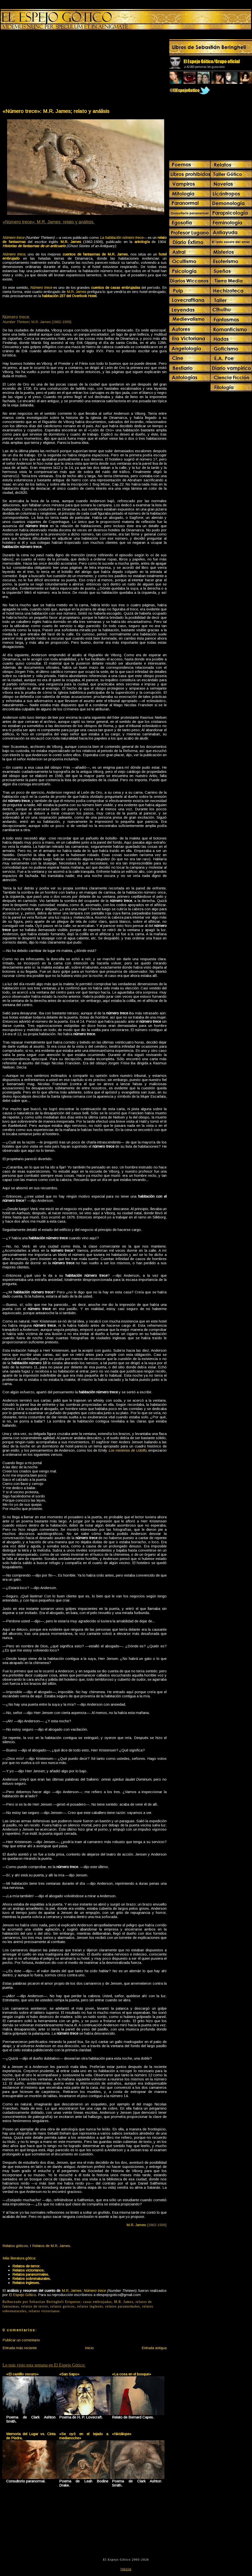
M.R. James (123, 2302)
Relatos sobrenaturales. (31, 2278)
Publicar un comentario (21, 2340)
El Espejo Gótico (22, 2295)
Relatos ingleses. (26, 2283)
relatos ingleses (90, 2306)
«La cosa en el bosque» (131, 2374)
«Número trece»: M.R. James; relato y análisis (55, 111)
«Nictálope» (122, 2434)
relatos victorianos (44, 2311)
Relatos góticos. (15, 2246)
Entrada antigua (154, 2348)
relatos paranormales (122, 2306)
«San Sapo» (69, 2374)
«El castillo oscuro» (22, 2374)
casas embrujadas (97, 2302)
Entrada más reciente (19, 2348)
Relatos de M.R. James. (51, 2246)
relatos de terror (34, 2306)
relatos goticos (62, 2306)
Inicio (89, 2348)
